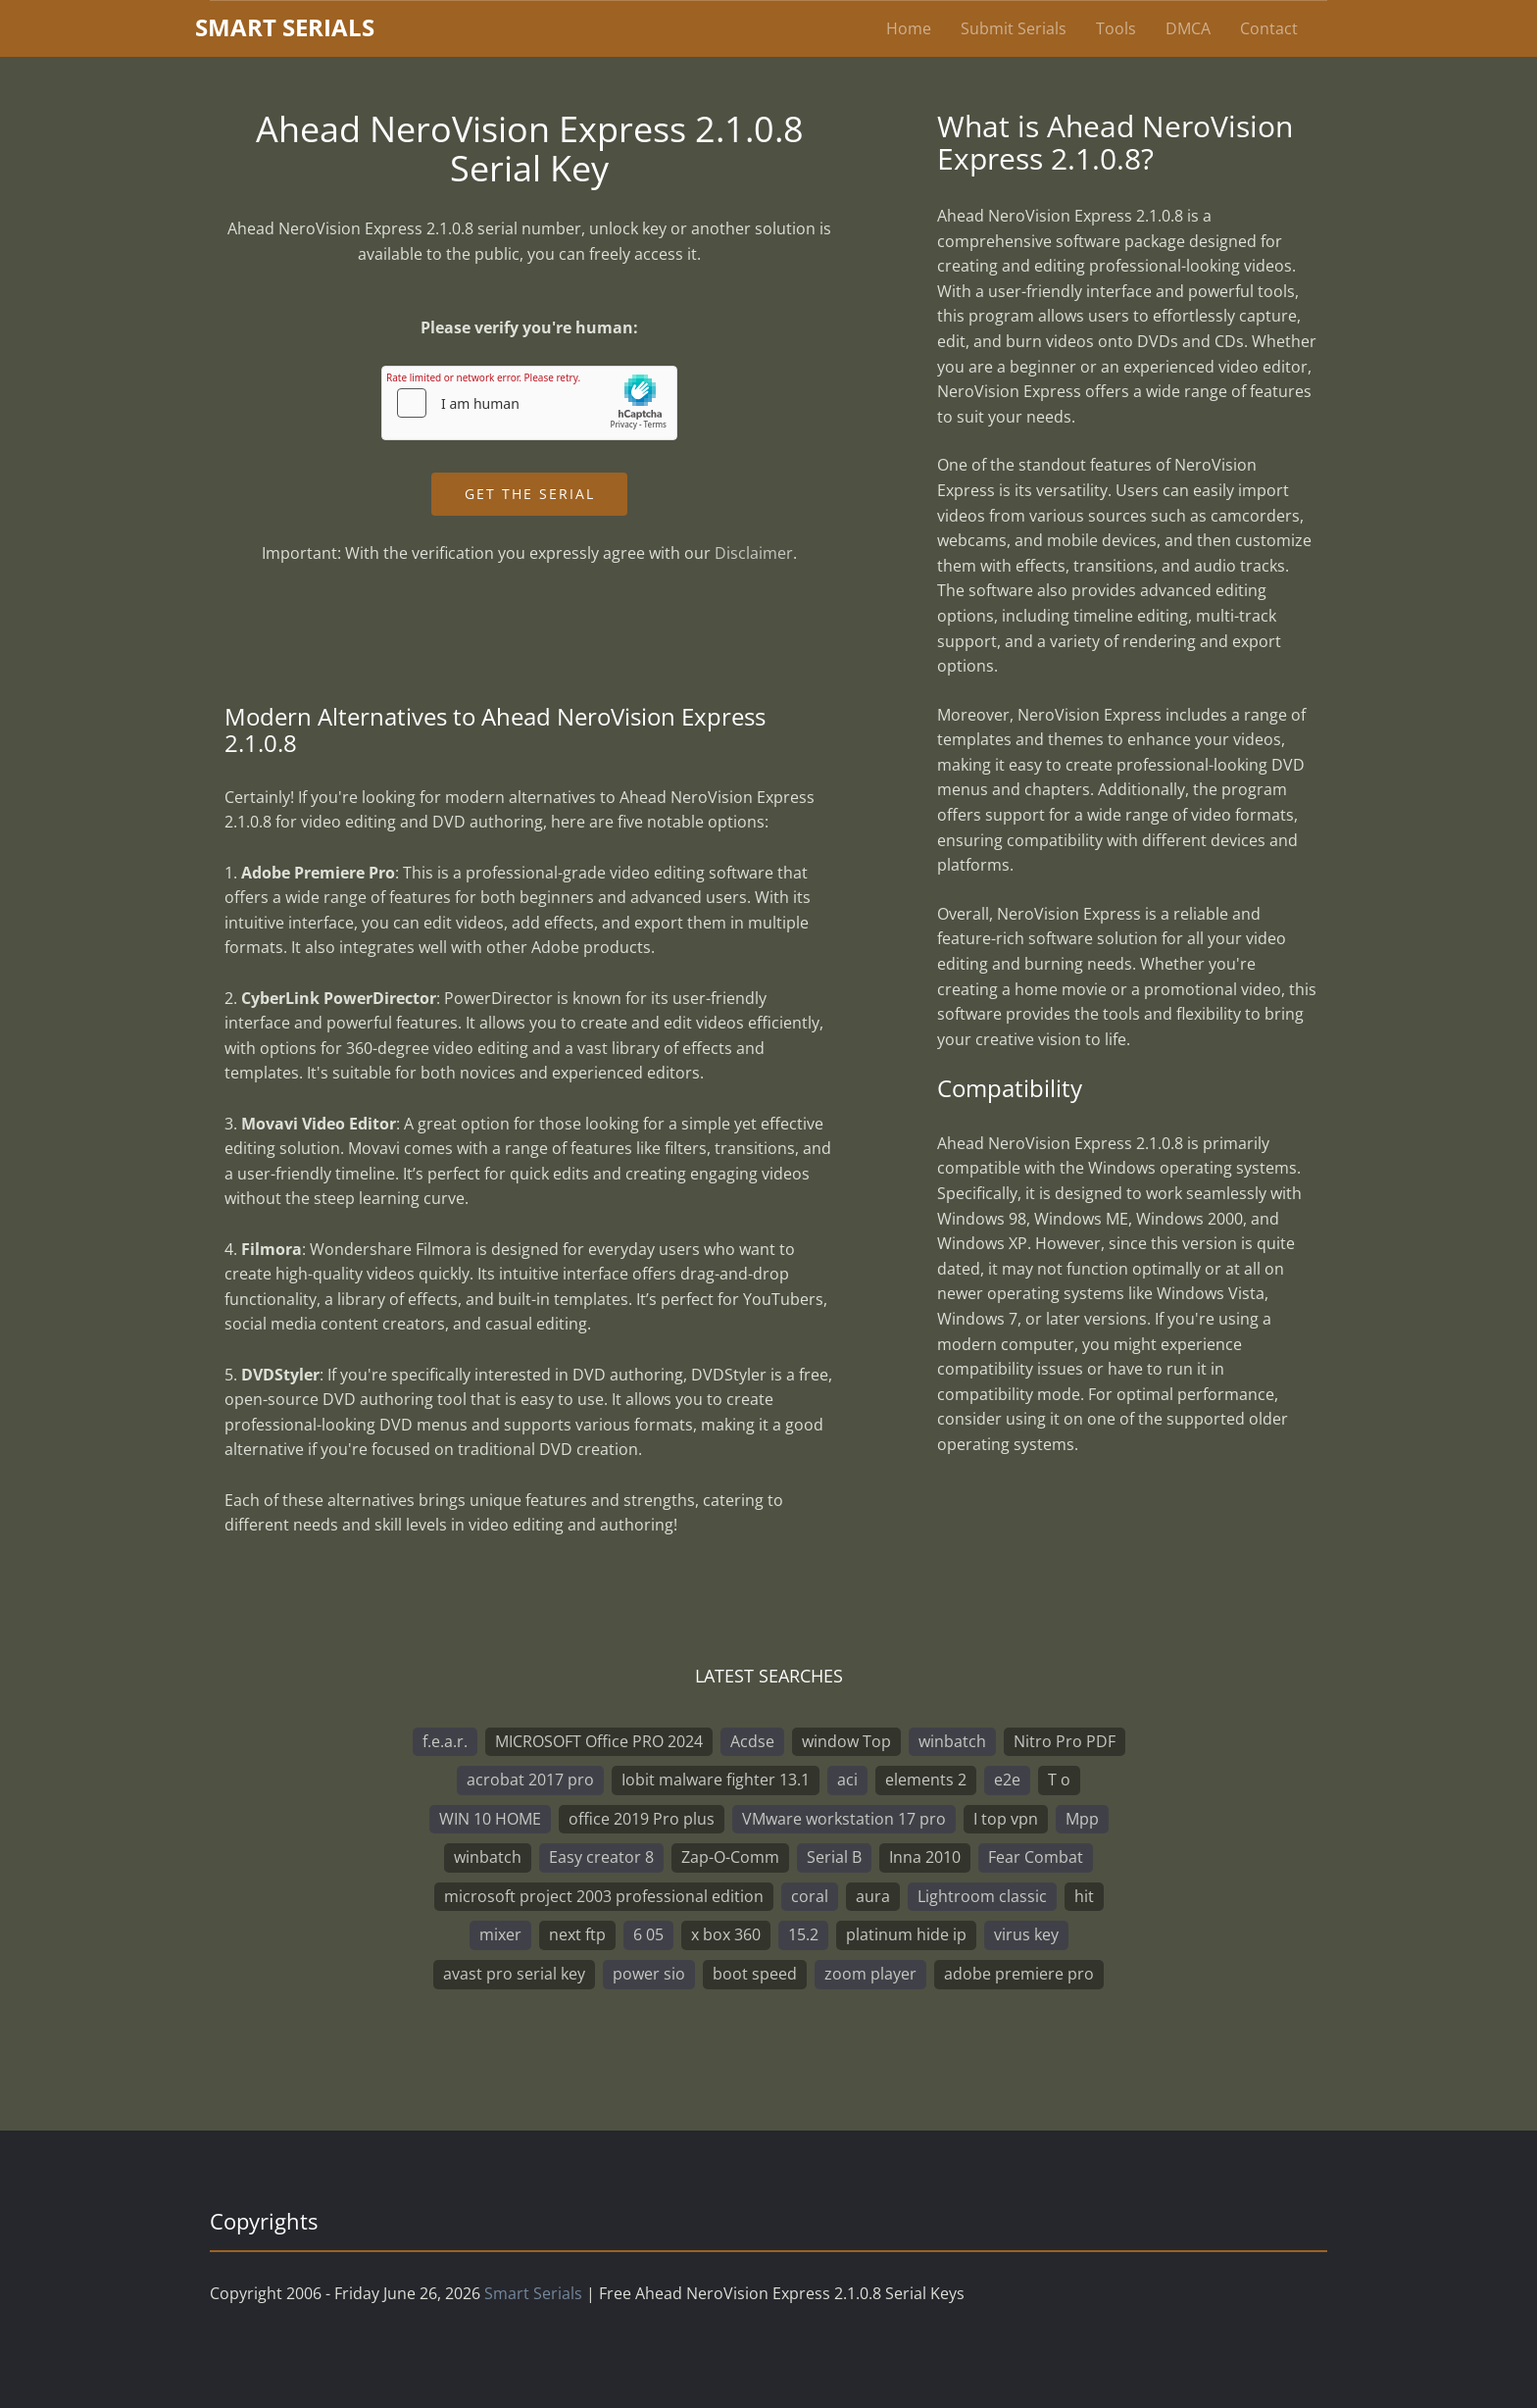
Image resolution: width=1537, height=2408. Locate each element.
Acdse (752, 1741)
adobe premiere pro (1019, 1973)
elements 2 (926, 1779)
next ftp (577, 1934)
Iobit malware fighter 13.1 (715, 1779)
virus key (1026, 1934)
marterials (284, 27)
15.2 (803, 1934)
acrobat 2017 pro (530, 1779)
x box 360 (726, 1934)
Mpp (1082, 1819)
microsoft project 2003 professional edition (604, 1896)
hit (1084, 1896)
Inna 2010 (925, 1857)
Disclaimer (754, 553)
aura (873, 1896)
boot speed (755, 1973)
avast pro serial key (514, 1973)
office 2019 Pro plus (642, 1819)
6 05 (648, 1934)
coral (809, 1896)
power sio (649, 1973)
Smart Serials (533, 2293)
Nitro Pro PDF (1065, 1741)
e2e (1007, 1779)
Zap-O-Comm (730, 1857)
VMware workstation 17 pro (844, 1819)
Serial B (834, 1857)
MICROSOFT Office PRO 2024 (599, 1741)
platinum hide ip (906, 1934)
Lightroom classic (982, 1896)
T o (1059, 1779)
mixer (500, 1934)
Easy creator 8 (601, 1857)
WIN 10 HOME (490, 1819)
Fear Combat (1035, 1857)
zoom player (870, 1973)
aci (847, 1779)
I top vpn (1005, 1819)
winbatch (952, 1741)
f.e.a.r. (445, 1741)
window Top (846, 1741)
